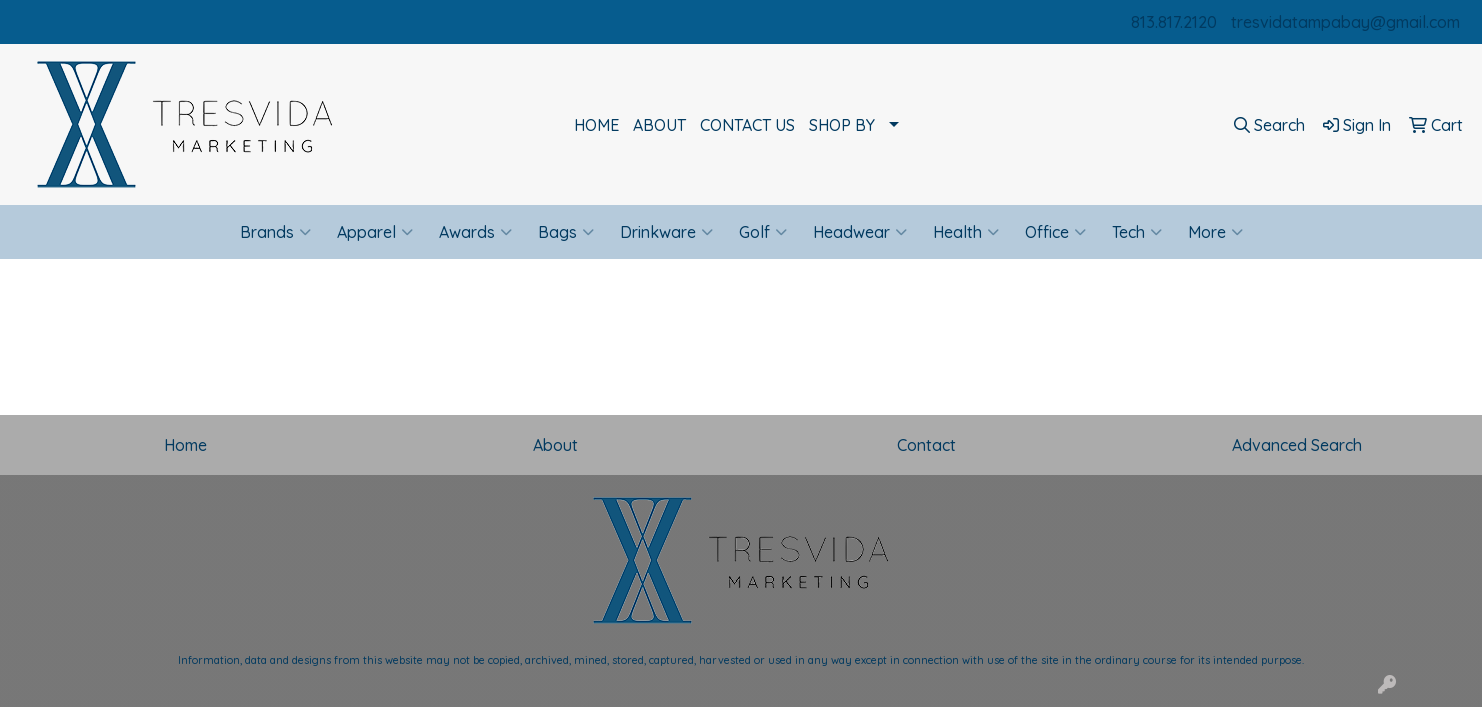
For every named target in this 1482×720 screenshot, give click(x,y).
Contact (926, 445)
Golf (763, 232)
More (1215, 232)
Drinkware (666, 232)
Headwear (860, 232)
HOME (596, 125)
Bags (566, 232)
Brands (275, 232)
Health (966, 232)
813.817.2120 (1174, 22)
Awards (475, 232)
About (555, 445)
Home (185, 445)
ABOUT (659, 125)
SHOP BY (842, 125)
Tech (1137, 232)
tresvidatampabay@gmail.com (1345, 22)
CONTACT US (747, 125)
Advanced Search (1297, 445)
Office (1055, 232)
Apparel (375, 232)
